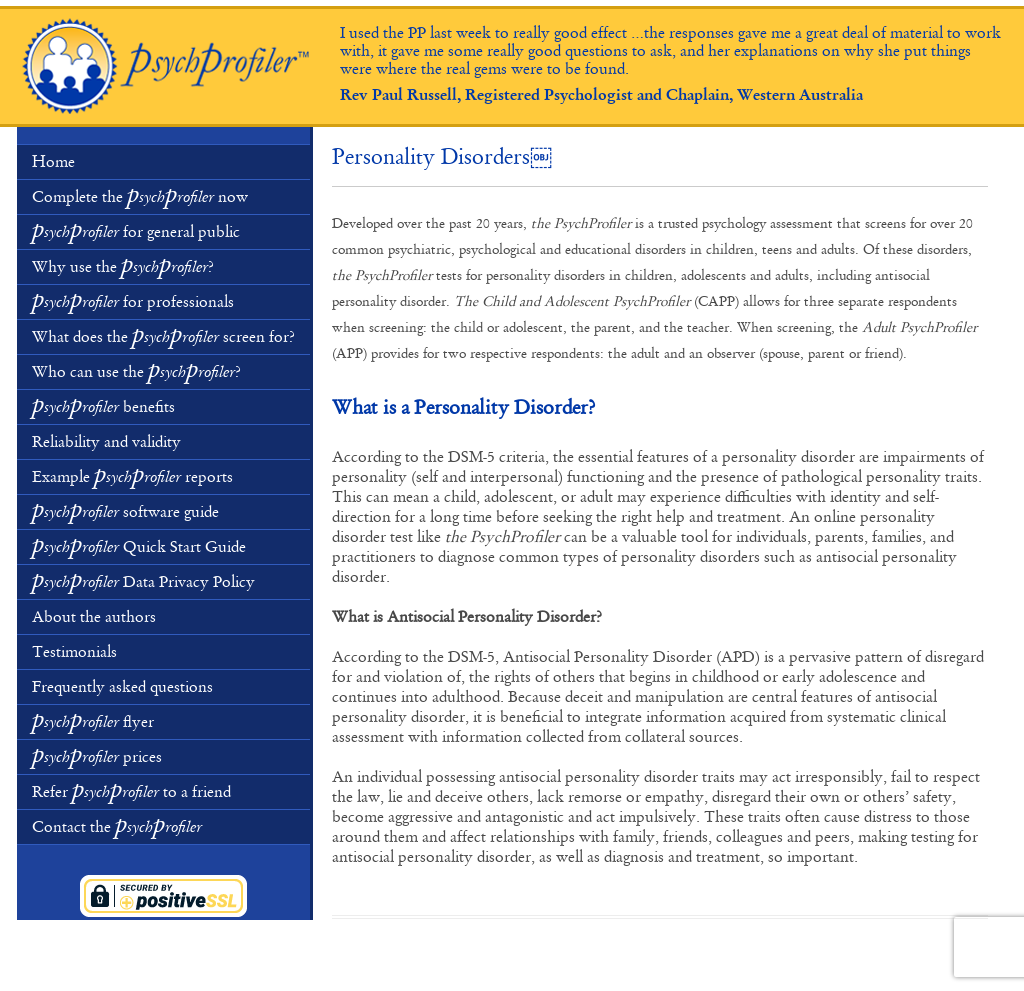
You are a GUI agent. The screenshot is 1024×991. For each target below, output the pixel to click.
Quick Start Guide (139, 545)
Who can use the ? (136, 370)
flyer (93, 720)
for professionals (133, 300)
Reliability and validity (106, 442)
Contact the (117, 825)
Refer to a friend (131, 790)
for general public (136, 230)
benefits (103, 405)
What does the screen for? (163, 335)
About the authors (94, 617)
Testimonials (74, 652)
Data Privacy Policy (143, 580)
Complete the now (140, 195)
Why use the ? (123, 265)
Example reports (132, 475)
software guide (125, 510)
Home (53, 162)
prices (97, 755)
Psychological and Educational (167, 67)
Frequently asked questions (122, 687)
